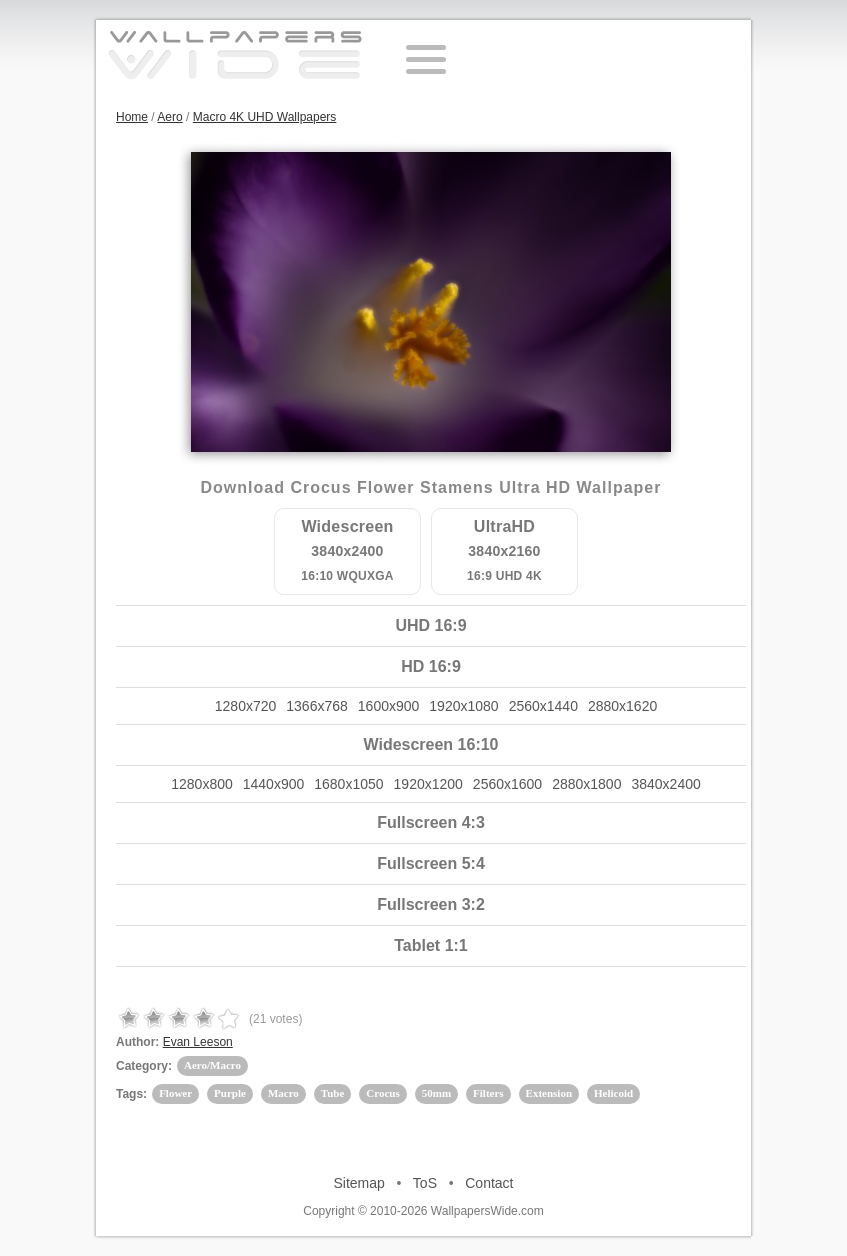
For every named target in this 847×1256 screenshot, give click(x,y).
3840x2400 (665, 784)
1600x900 (389, 706)
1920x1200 (428, 784)
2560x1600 (507, 784)
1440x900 (274, 784)
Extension (549, 1093)
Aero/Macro (212, 1065)
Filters (488, 1093)
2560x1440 (543, 706)
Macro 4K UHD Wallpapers (265, 117)
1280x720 (246, 706)
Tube (332, 1093)
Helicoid (613, 1093)
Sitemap (359, 1183)
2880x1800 (586, 784)
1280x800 (202, 784)
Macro (283, 1093)
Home (132, 117)
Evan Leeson (198, 1042)
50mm (436, 1093)
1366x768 (317, 706)
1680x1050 (348, 784)
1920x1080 (463, 706)
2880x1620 (622, 706)
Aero (169, 117)
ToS (425, 1183)
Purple (230, 1093)
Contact (489, 1183)
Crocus (382, 1093)
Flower (175, 1093)
